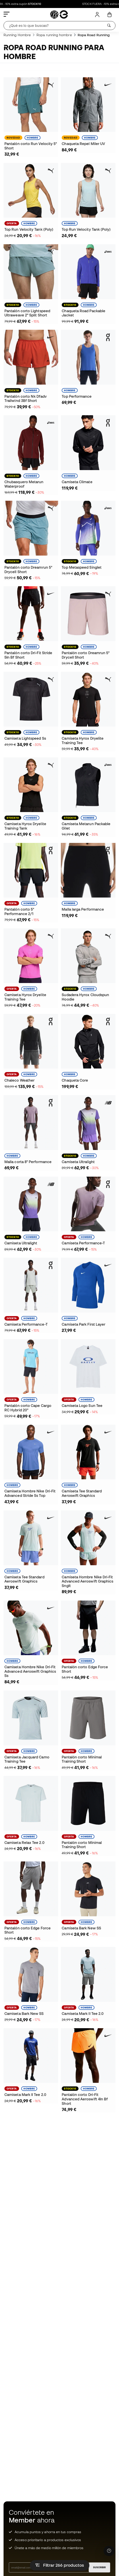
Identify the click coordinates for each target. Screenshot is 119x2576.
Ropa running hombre (54, 35)
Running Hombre (17, 35)
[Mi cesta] (109, 15)
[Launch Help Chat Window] (109, 2551)
